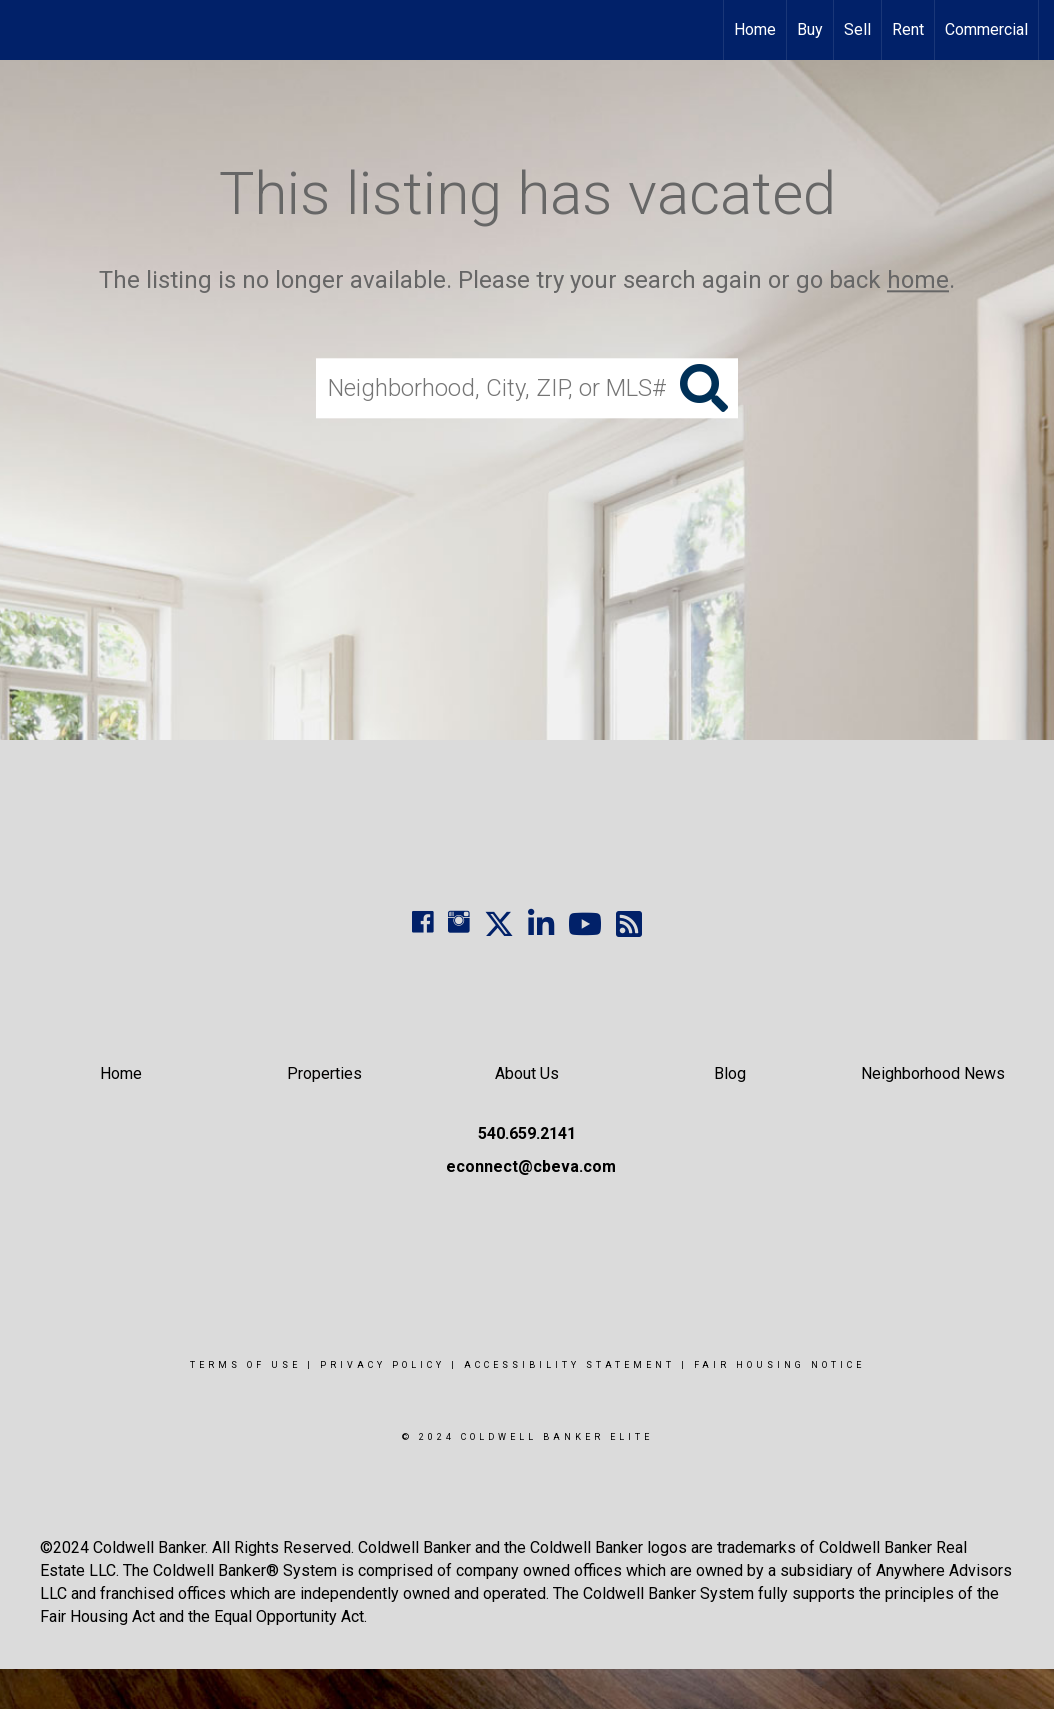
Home (755, 29)
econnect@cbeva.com (531, 1166)
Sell (857, 29)
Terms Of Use (245, 1365)
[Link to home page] (25, 30)
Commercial (986, 29)
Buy (810, 29)
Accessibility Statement (569, 1365)
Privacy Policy (382, 1365)
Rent (908, 29)
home (918, 280)
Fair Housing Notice (779, 1365)
